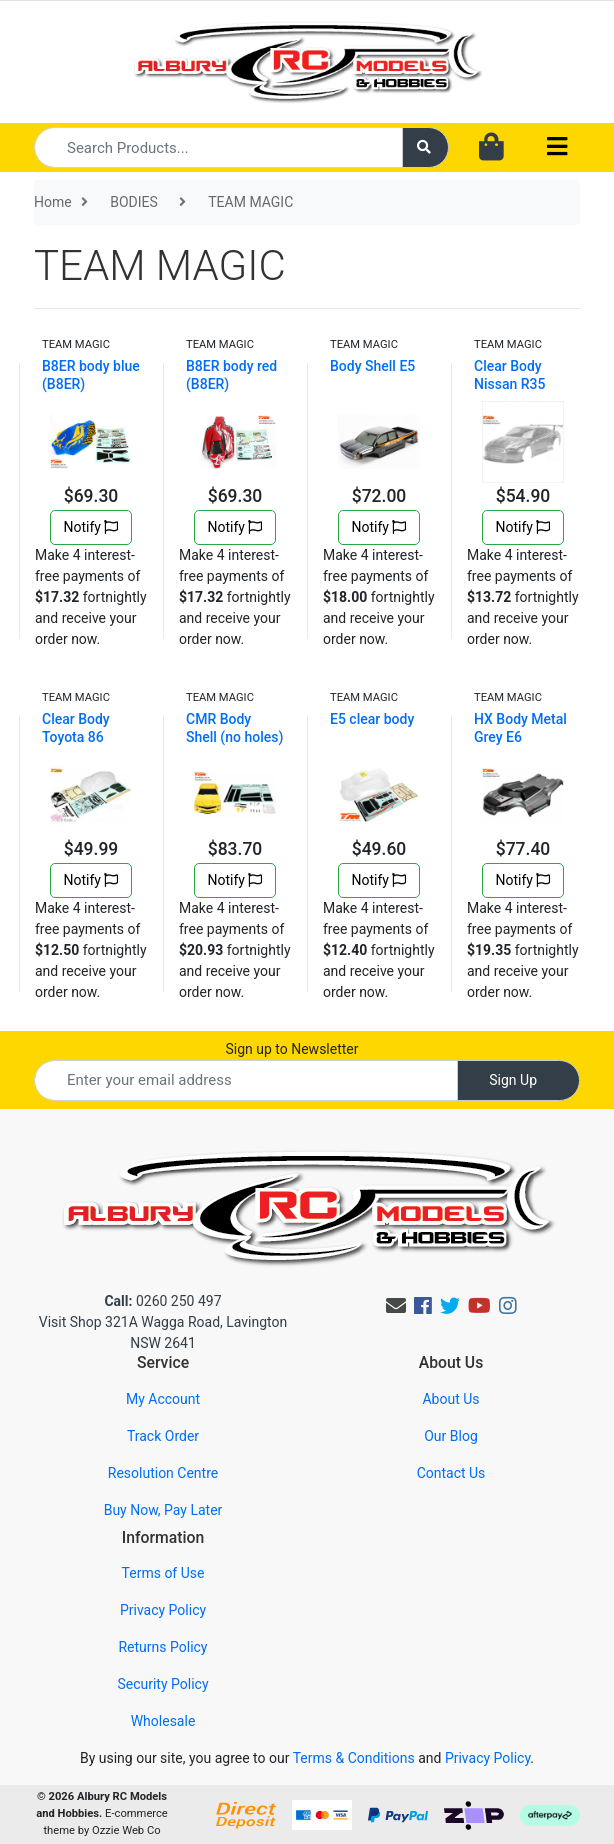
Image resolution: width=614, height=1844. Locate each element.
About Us (450, 1399)
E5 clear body (372, 719)
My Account (163, 1399)
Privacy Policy (163, 1610)
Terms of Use (163, 1573)
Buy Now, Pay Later (163, 1510)
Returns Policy (162, 1647)
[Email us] (396, 1306)
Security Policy (162, 1684)
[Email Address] (246, 1080)
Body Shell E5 (372, 366)
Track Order (163, 1436)
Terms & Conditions (354, 1758)
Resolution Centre (163, 1473)
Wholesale (163, 1721)
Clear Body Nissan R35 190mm (509, 384)
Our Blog (451, 1436)
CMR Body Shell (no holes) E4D (234, 737)
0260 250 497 (162, 1301)
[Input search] (218, 147)
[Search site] (426, 147)
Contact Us (451, 1473)
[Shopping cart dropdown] (491, 148)
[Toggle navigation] (557, 147)
